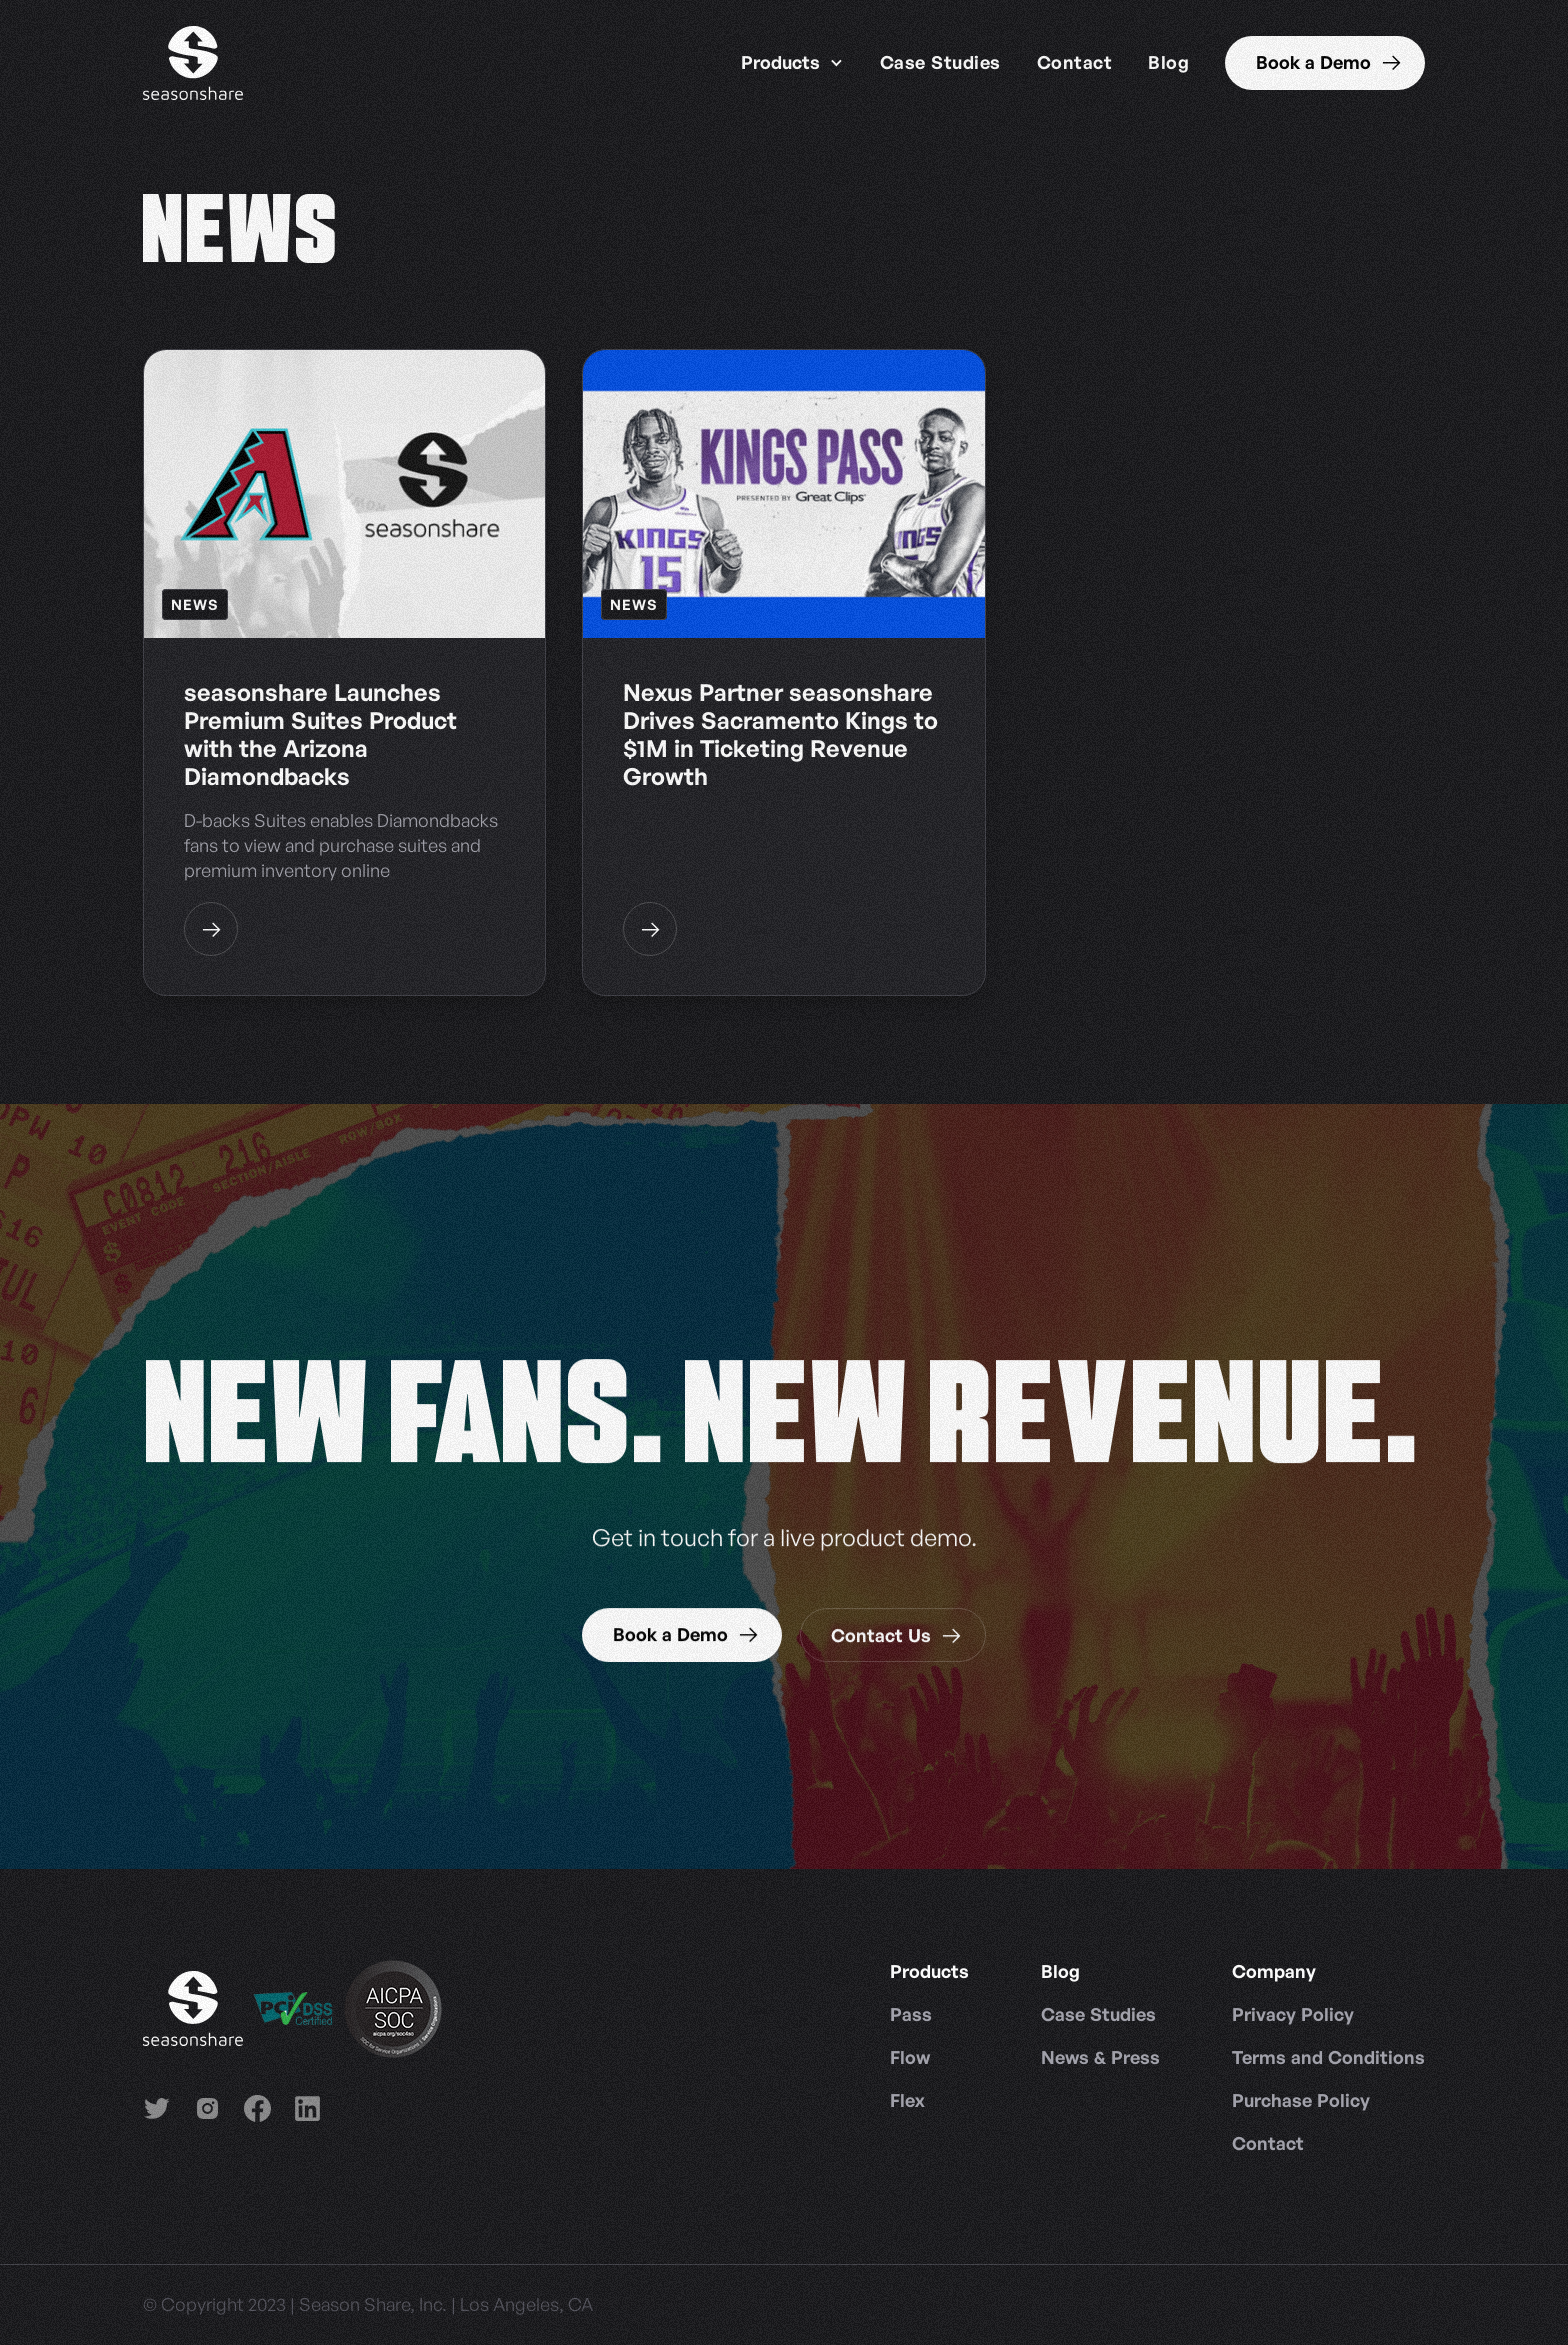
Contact (1075, 62)
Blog (1168, 62)
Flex (907, 2100)
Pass (911, 2014)
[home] (193, 63)
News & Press (1100, 2057)
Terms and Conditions (1328, 2057)
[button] (792, 63)
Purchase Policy (1301, 2100)
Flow (910, 2057)
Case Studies (940, 62)
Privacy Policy (1293, 2014)
